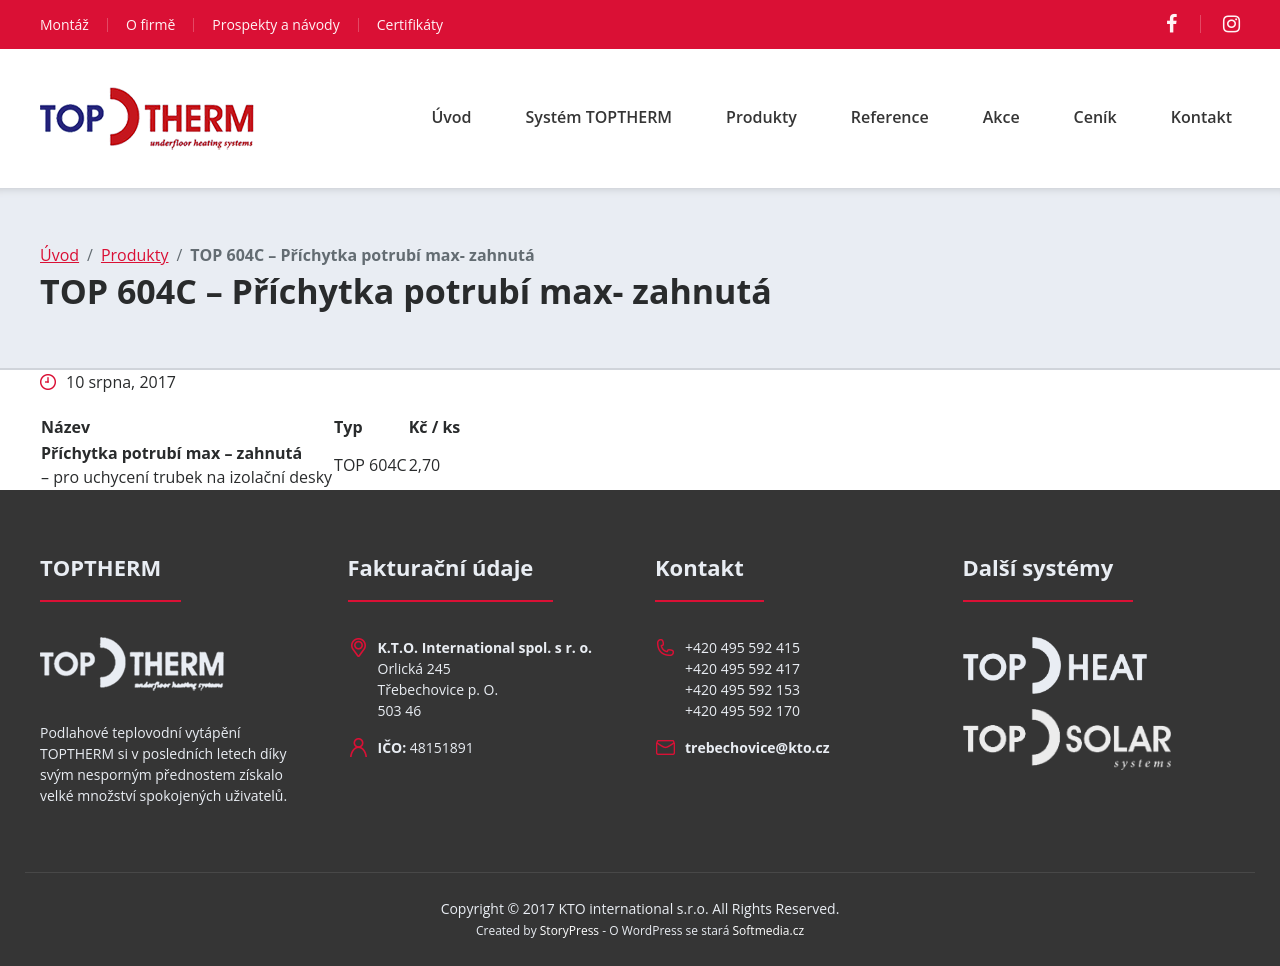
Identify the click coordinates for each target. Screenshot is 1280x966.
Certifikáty (410, 24)
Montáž (64, 24)
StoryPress (569, 930)
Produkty (761, 117)
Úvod (451, 117)
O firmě (150, 24)
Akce (1001, 117)
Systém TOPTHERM (599, 117)
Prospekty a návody (275, 24)
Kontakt (1201, 117)
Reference (890, 117)
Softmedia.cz (769, 930)
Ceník (1095, 117)
